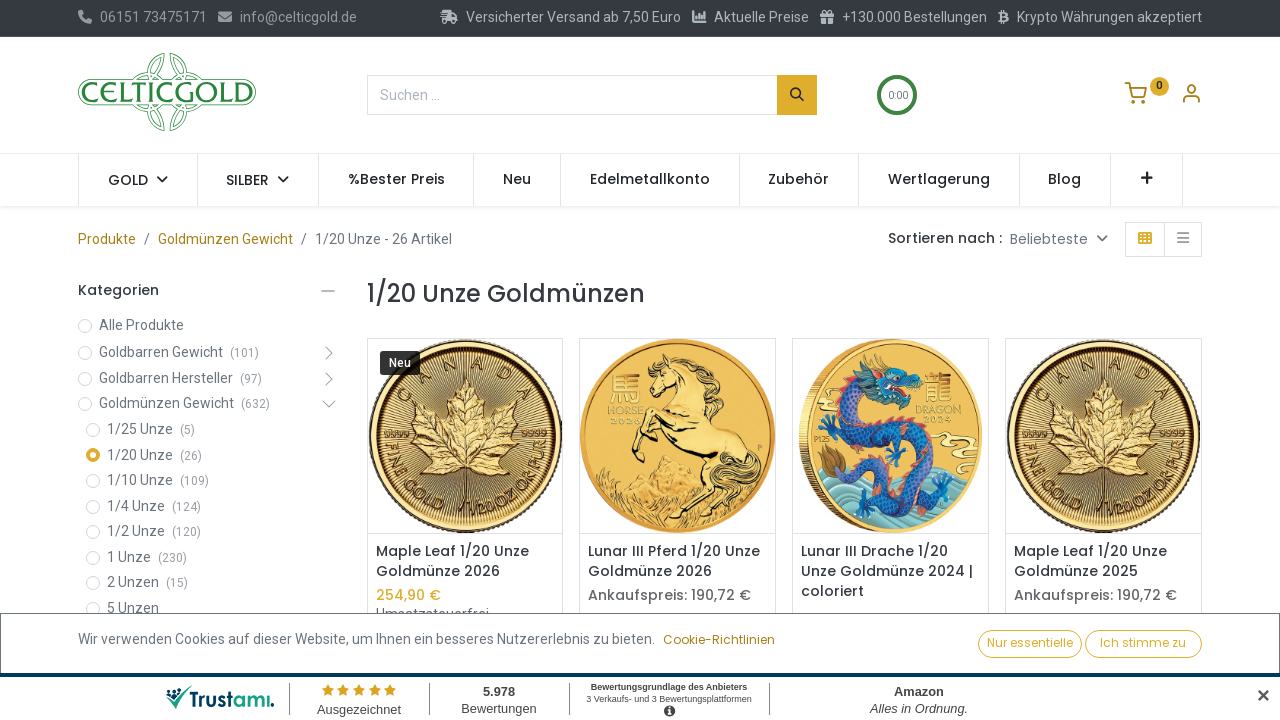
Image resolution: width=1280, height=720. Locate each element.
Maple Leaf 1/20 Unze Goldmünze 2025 (1090, 561)
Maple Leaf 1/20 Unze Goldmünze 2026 (452, 561)
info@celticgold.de (287, 17)
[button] (1146, 180)
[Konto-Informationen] (1191, 96)
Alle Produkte (141, 325)
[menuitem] (396, 180)
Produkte (107, 239)
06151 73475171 (142, 17)
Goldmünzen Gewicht (225, 239)
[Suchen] (797, 95)
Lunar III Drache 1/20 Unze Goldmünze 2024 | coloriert (887, 571)
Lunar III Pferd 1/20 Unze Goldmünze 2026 (674, 561)
